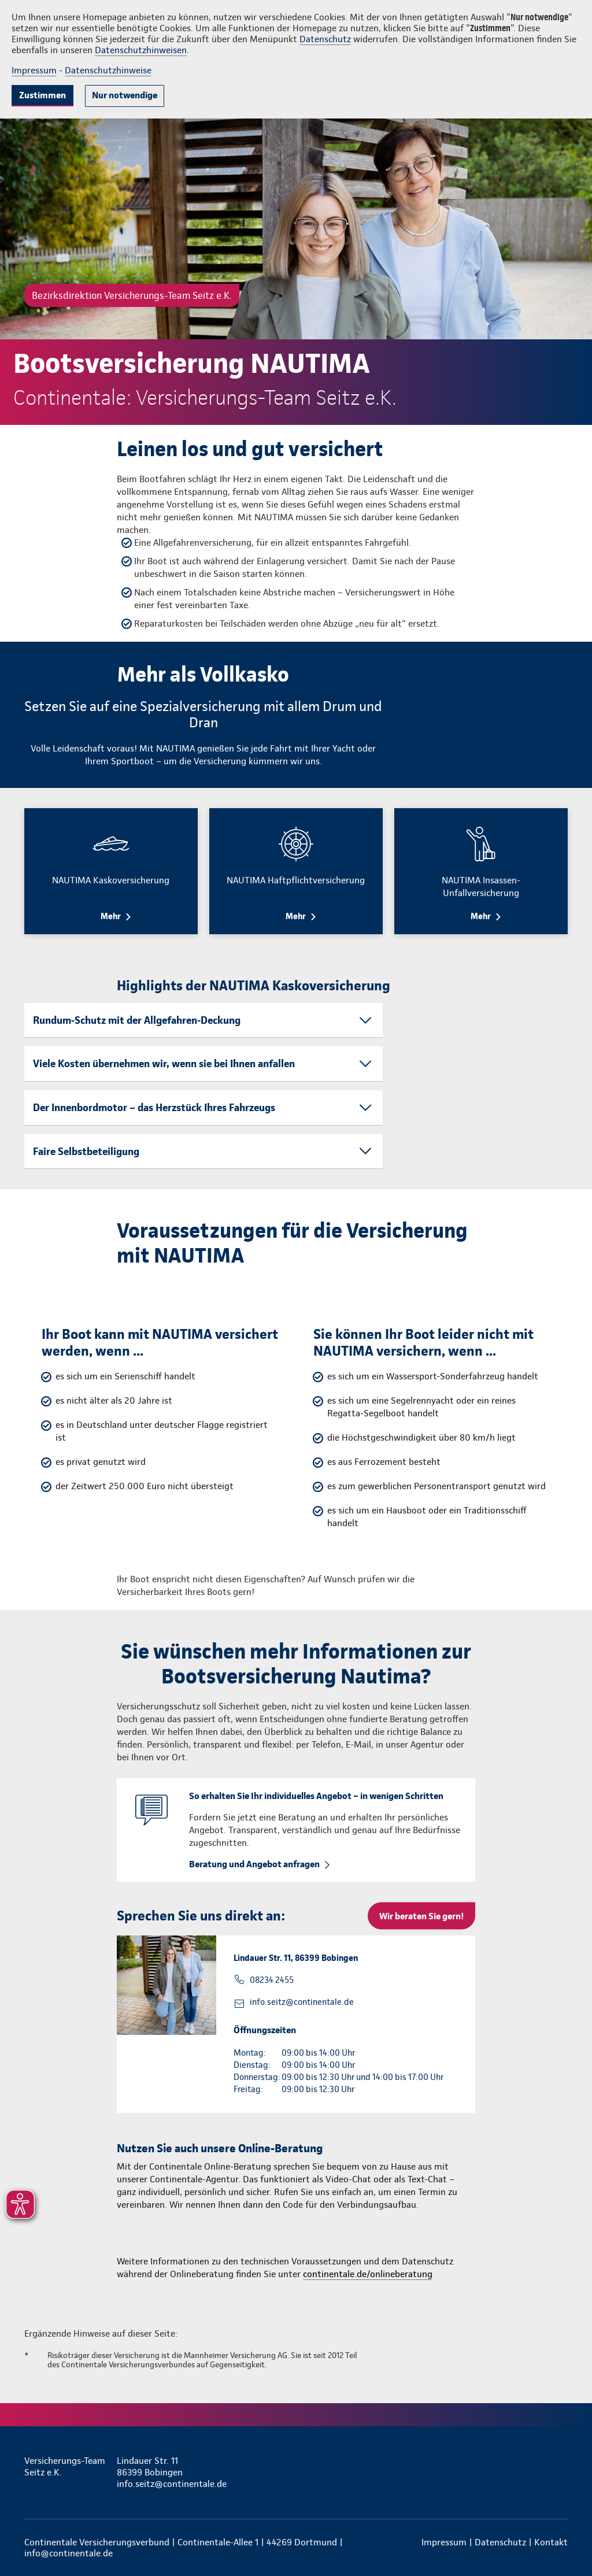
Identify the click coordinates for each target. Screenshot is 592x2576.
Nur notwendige (124, 95)
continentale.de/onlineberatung (367, 2273)
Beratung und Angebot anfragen (254, 1864)
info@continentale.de (68, 2553)
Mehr (111, 916)
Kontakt (551, 2542)
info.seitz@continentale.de (302, 2002)
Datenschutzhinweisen (141, 50)
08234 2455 (272, 1980)
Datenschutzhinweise (108, 70)
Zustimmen (42, 95)
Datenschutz (325, 39)
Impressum (34, 70)
